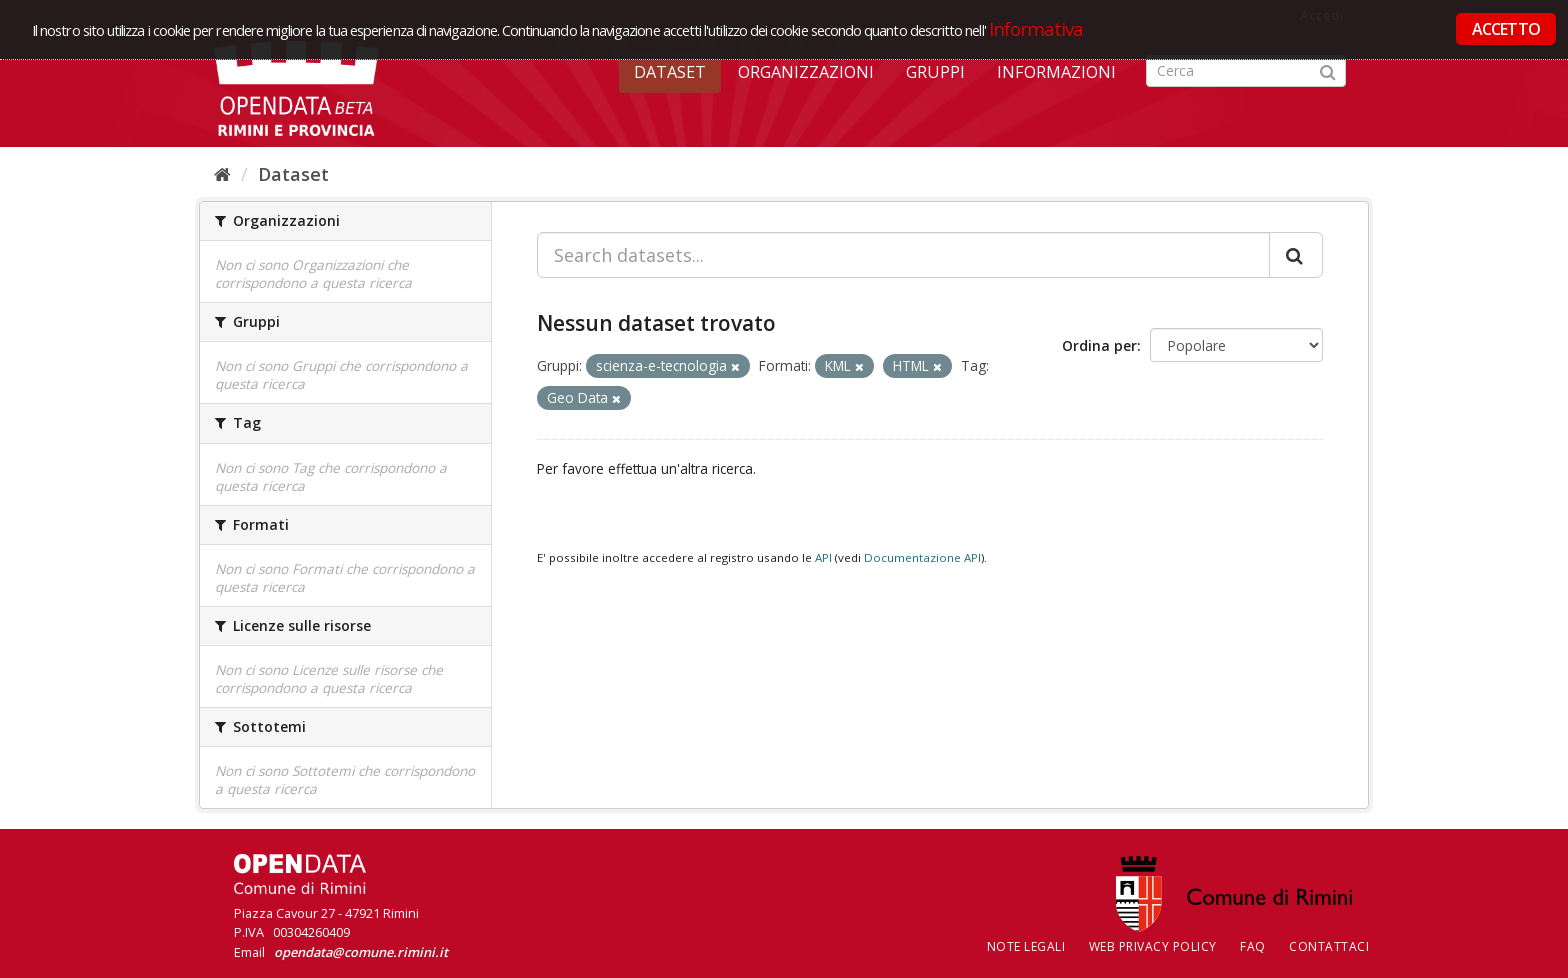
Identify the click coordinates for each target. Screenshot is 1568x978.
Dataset (670, 72)
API (823, 557)
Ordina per (1099, 345)
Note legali (1026, 946)
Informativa (1036, 28)
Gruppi (935, 72)
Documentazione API (922, 557)
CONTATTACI (1329, 946)
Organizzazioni (806, 72)
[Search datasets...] (903, 255)
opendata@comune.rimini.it (361, 952)
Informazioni (1056, 72)
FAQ (1253, 946)
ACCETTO (1506, 29)
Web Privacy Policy (1153, 946)
